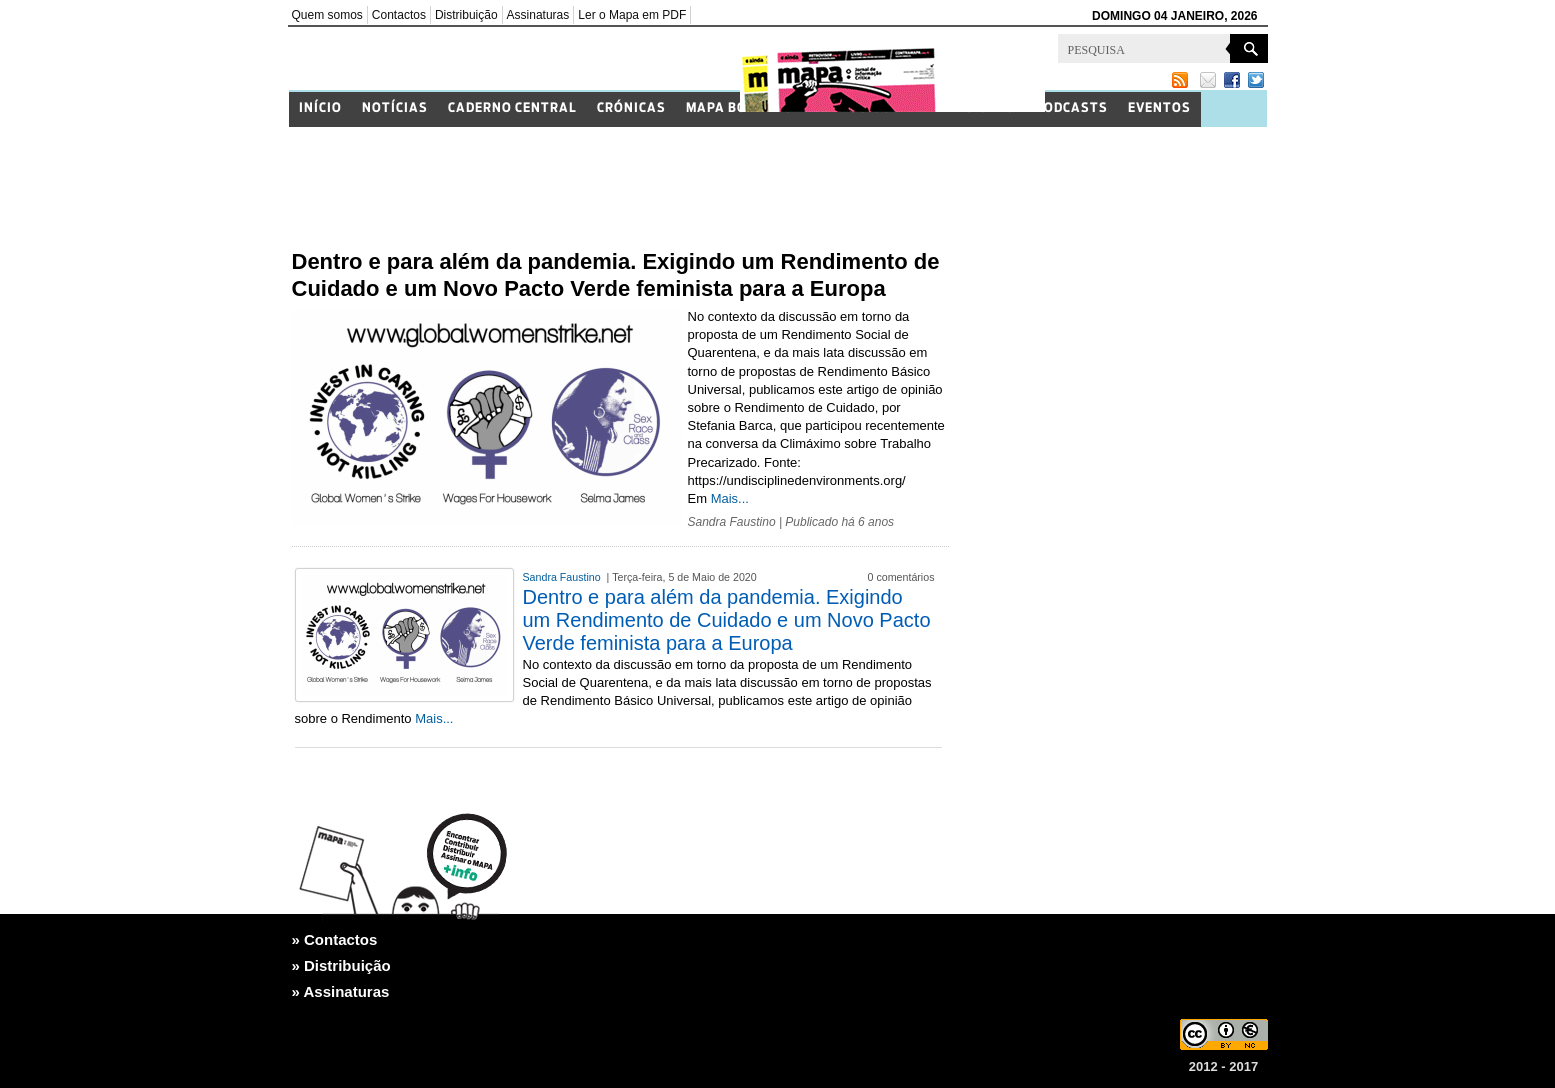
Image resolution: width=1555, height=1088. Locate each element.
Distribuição (466, 15)
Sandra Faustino (732, 522)
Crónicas (631, 108)
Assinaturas (538, 15)
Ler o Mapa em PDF (632, 15)
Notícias (395, 108)
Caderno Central (512, 108)
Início (320, 108)
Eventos (1159, 108)
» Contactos (335, 939)
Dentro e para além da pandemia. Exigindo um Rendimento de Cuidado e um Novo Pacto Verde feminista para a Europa (727, 620)
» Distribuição (341, 965)
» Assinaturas (341, 991)
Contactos (399, 15)
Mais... (730, 498)
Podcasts (1071, 108)
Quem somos (327, 15)
